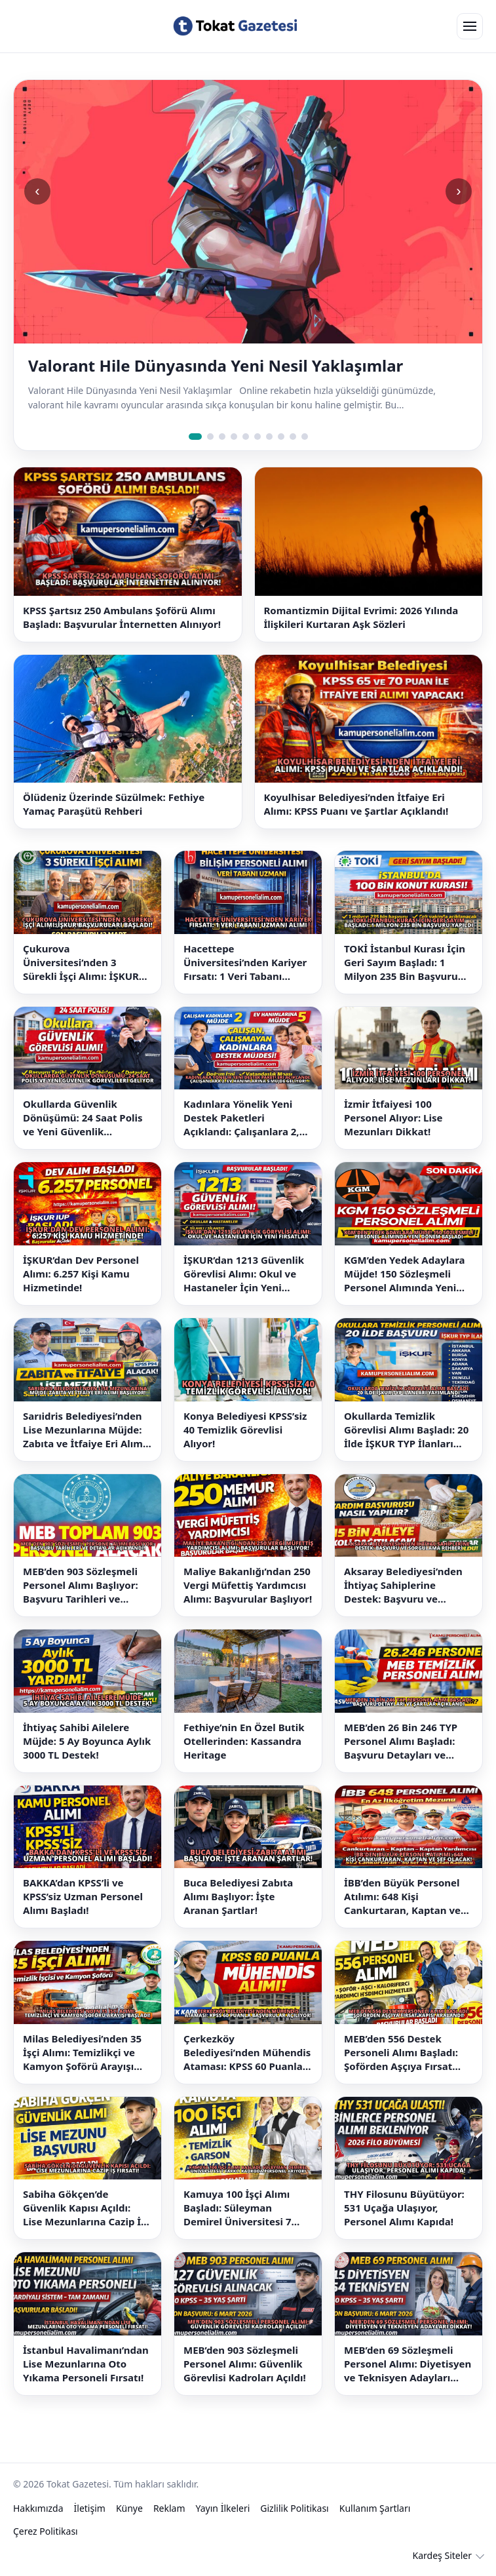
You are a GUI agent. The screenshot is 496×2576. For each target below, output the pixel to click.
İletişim (89, 2508)
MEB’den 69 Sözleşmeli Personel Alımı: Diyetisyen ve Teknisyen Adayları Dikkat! (407, 2364)
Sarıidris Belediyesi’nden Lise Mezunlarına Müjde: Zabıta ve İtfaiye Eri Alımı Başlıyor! (84, 1430)
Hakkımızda (38, 2508)
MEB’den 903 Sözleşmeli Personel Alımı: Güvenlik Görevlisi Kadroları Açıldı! (244, 2363)
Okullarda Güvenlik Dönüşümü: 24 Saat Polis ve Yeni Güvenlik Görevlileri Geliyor (83, 1118)
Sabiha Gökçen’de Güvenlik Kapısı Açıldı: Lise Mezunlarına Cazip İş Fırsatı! (84, 2208)
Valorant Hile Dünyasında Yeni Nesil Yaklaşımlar (215, 365)
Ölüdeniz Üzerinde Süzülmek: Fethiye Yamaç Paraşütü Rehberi (113, 803)
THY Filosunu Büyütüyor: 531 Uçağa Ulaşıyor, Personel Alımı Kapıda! (404, 2207)
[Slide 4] (234, 436)
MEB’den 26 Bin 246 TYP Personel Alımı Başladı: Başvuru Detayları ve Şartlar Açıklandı (400, 1741)
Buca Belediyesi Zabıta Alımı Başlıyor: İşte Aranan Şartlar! (238, 1896)
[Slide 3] (222, 436)
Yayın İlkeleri (223, 2508)
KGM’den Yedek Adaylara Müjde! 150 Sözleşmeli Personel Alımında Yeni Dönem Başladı (404, 1274)
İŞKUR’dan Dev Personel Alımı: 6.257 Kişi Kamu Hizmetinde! (81, 1273)
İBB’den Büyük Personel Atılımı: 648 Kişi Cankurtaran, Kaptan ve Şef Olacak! (402, 1896)
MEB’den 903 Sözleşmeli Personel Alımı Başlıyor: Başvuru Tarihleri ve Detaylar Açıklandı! (80, 1585)
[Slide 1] (195, 436)
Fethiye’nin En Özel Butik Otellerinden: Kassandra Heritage (244, 1741)
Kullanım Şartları (375, 2508)
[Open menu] (470, 26)
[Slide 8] (281, 436)
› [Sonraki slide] (458, 191)
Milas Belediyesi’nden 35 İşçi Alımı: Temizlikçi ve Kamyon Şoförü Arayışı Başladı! (82, 2052)
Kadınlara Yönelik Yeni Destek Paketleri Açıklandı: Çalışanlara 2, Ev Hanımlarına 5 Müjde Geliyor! (241, 1118)
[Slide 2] (210, 436)
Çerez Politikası (45, 2531)
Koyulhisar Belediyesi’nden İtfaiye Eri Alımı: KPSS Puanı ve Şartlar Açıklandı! (356, 803)
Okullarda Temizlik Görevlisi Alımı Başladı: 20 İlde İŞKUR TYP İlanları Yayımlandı (406, 1430)
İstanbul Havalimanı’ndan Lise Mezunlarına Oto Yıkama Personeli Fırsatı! (86, 2363)
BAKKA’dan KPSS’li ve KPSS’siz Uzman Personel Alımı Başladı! (83, 1896)
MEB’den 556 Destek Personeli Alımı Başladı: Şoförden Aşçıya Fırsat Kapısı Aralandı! (401, 2052)
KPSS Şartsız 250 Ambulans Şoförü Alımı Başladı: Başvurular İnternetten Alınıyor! (122, 617)
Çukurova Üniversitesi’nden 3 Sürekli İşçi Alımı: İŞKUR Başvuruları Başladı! (81, 962)
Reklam (169, 2508)
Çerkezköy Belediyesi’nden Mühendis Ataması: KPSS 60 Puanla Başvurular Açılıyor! (247, 2052)
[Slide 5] (245, 436)
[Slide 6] (257, 436)
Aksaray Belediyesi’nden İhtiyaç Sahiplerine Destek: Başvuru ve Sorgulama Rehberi (403, 1585)
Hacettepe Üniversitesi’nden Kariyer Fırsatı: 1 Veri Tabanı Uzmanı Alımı (245, 962)
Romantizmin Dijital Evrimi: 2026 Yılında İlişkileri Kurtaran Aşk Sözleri (361, 617)
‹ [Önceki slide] (37, 191)
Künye (129, 2508)
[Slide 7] (269, 436)
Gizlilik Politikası (294, 2508)
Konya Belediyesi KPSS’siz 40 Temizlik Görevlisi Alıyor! (245, 1429)
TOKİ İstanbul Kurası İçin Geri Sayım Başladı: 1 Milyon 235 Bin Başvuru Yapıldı (404, 962)
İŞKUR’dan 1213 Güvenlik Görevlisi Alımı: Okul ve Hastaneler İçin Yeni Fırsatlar (243, 1274)
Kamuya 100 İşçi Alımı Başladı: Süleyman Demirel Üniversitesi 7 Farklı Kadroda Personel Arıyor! (241, 2208)
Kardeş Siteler (442, 2555)
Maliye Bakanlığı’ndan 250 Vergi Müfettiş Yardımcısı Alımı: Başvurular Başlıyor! (247, 1585)
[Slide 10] (304, 436)
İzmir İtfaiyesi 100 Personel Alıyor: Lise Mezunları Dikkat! (393, 1117)
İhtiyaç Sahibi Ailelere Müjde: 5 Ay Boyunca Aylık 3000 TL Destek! (87, 1741)
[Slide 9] (293, 436)
